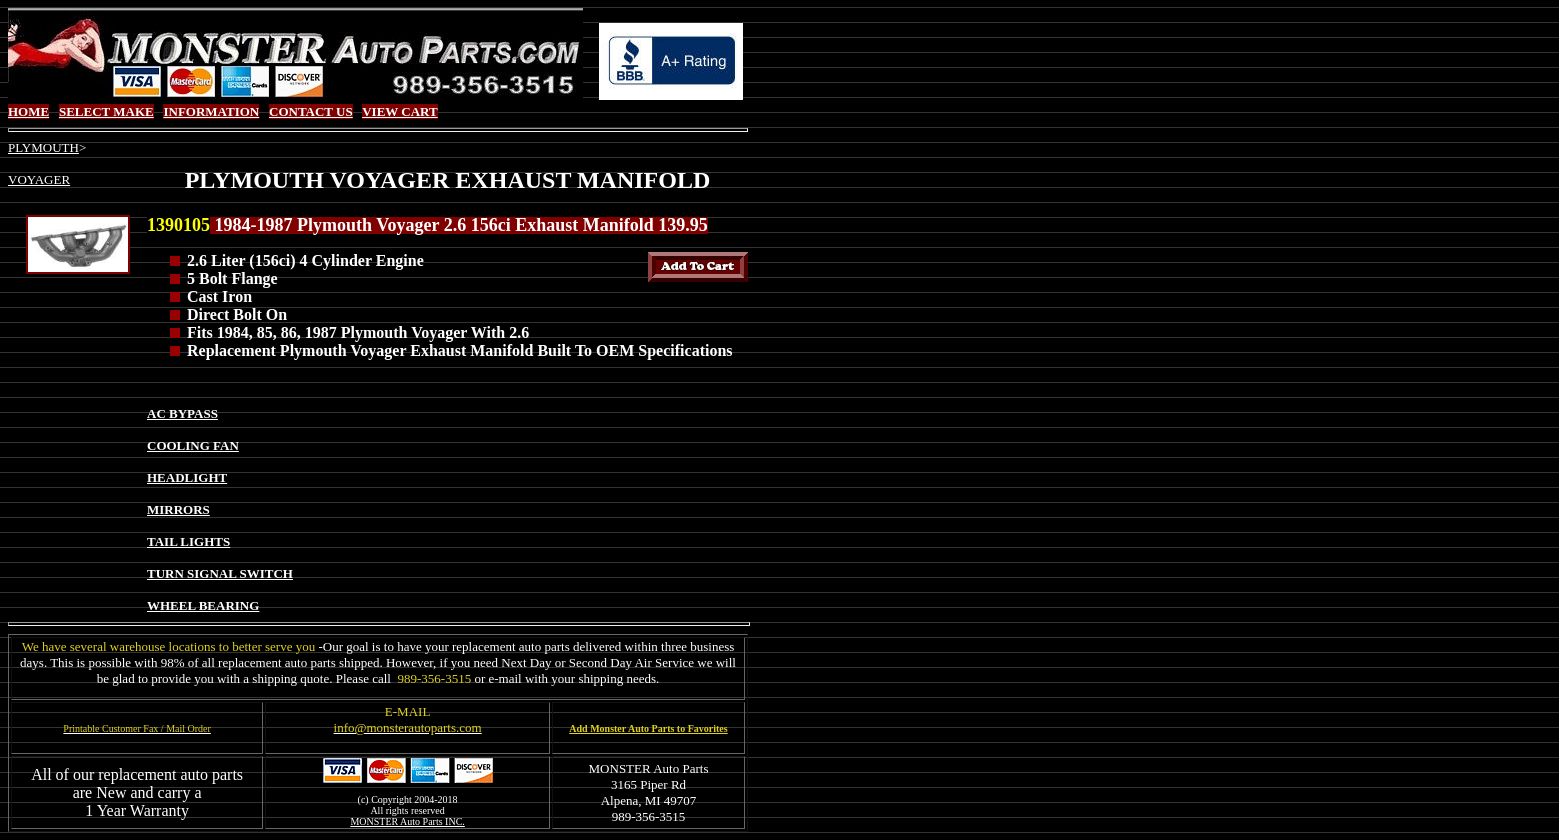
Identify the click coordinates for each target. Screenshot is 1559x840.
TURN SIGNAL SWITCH (220, 573)
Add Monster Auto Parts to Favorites (648, 728)
